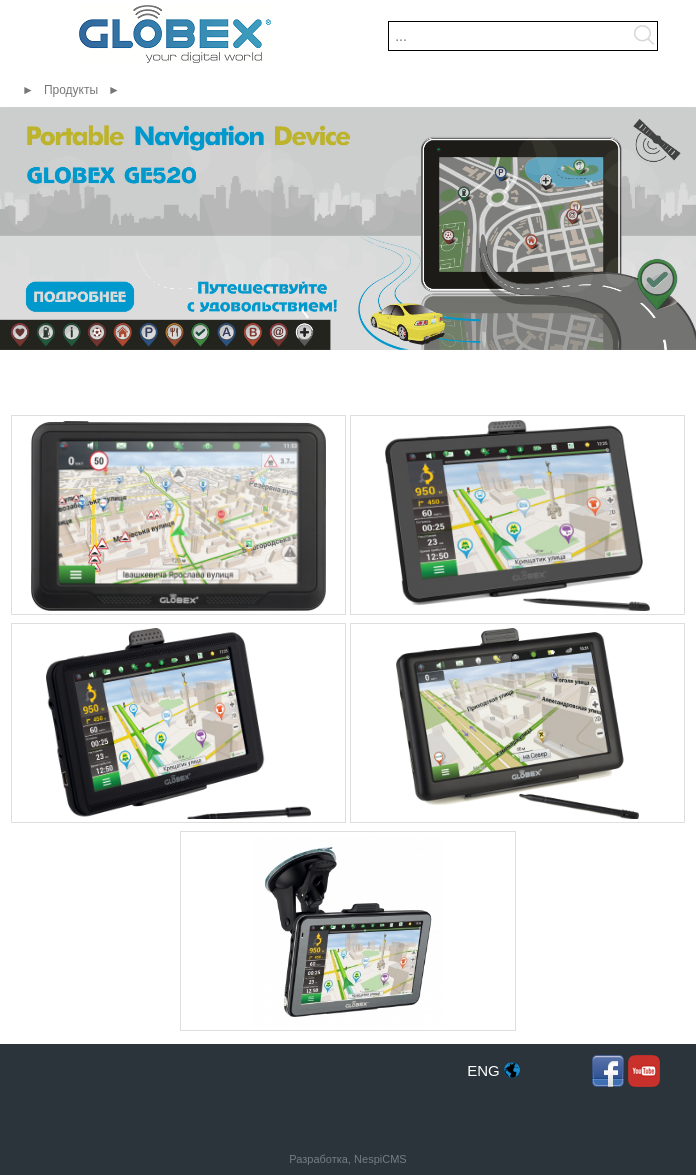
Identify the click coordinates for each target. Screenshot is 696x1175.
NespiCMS (380, 1159)
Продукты (71, 90)
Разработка (318, 1159)
